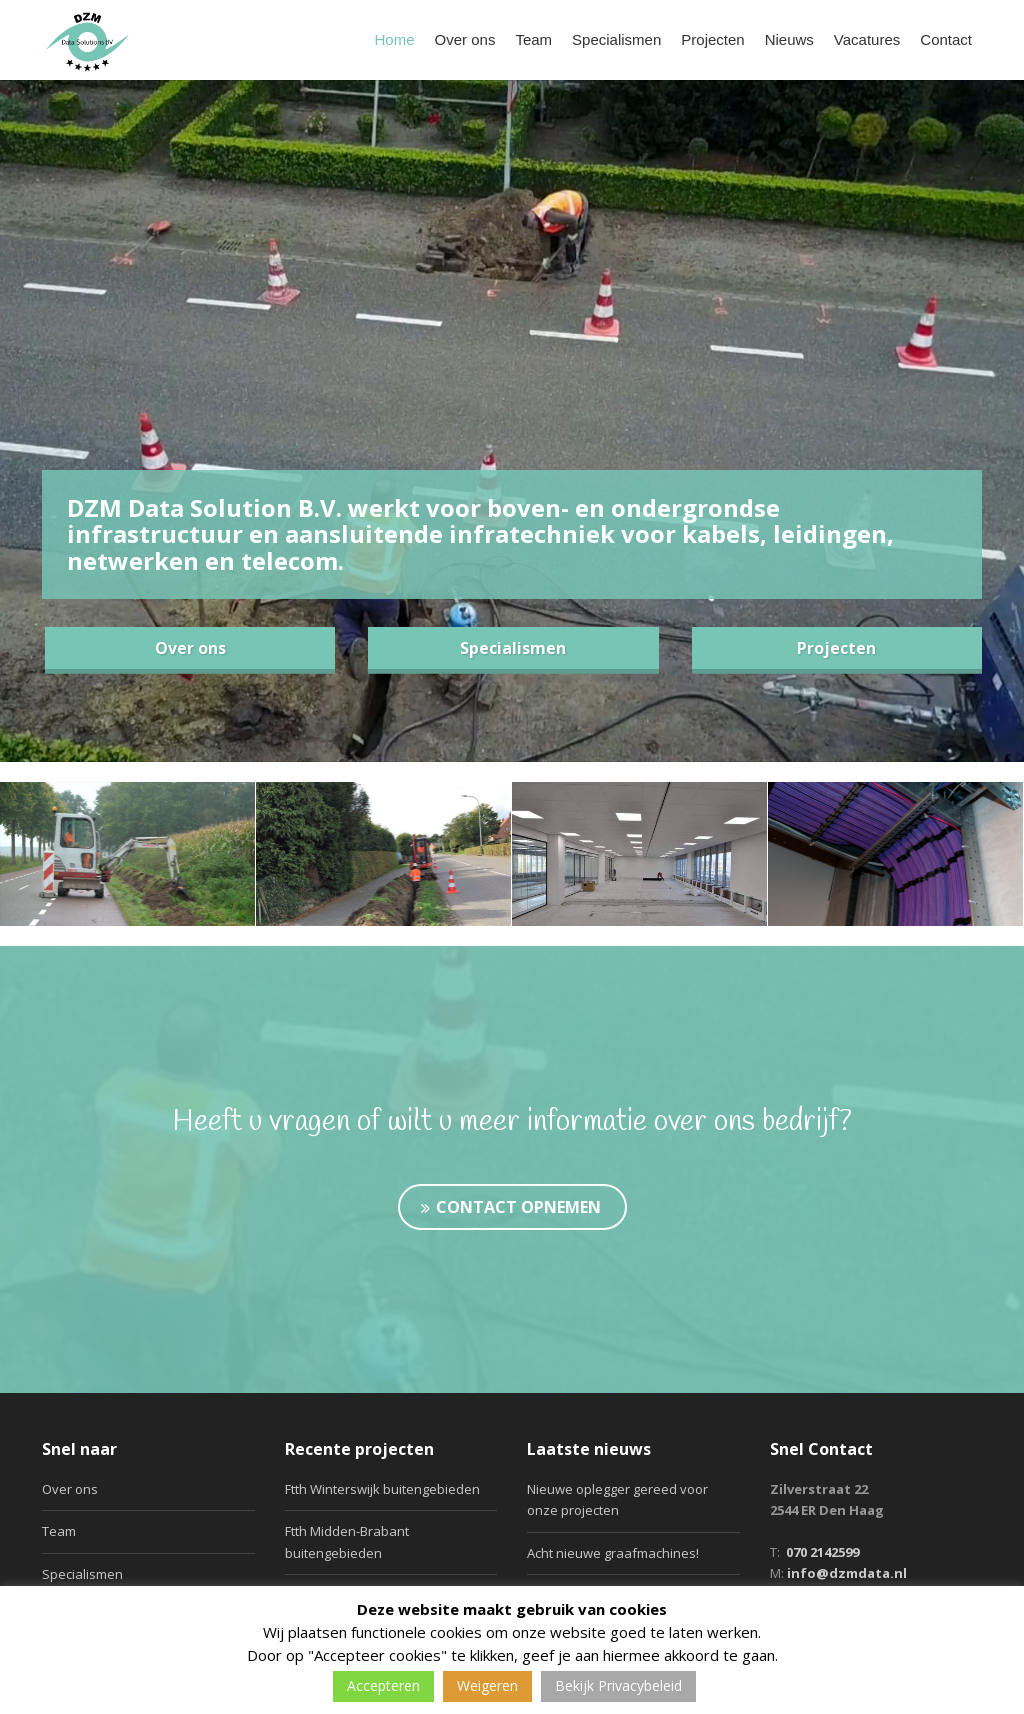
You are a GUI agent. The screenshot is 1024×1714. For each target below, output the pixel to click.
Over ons (465, 39)
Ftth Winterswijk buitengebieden (382, 1489)
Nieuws (789, 39)
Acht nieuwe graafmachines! (613, 1553)
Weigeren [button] (487, 1685)
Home (395, 39)
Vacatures (867, 39)
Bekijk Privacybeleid (618, 1685)
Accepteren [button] (383, 1685)
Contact (946, 39)
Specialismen (616, 39)
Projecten (712, 39)
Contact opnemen (511, 1207)
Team (533, 39)
